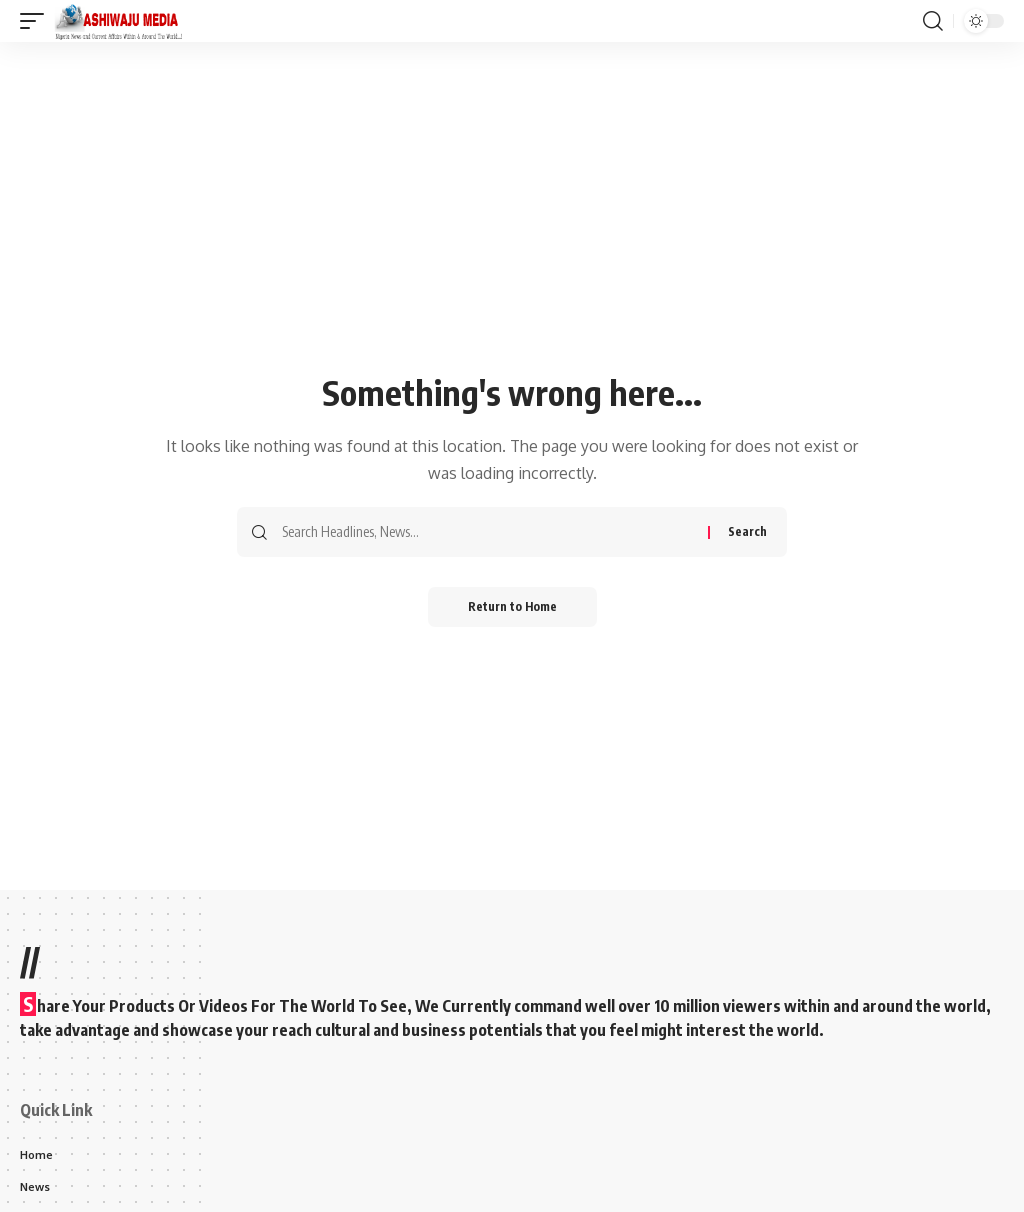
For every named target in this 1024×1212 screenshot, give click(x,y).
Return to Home (512, 606)
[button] (37, 21)
